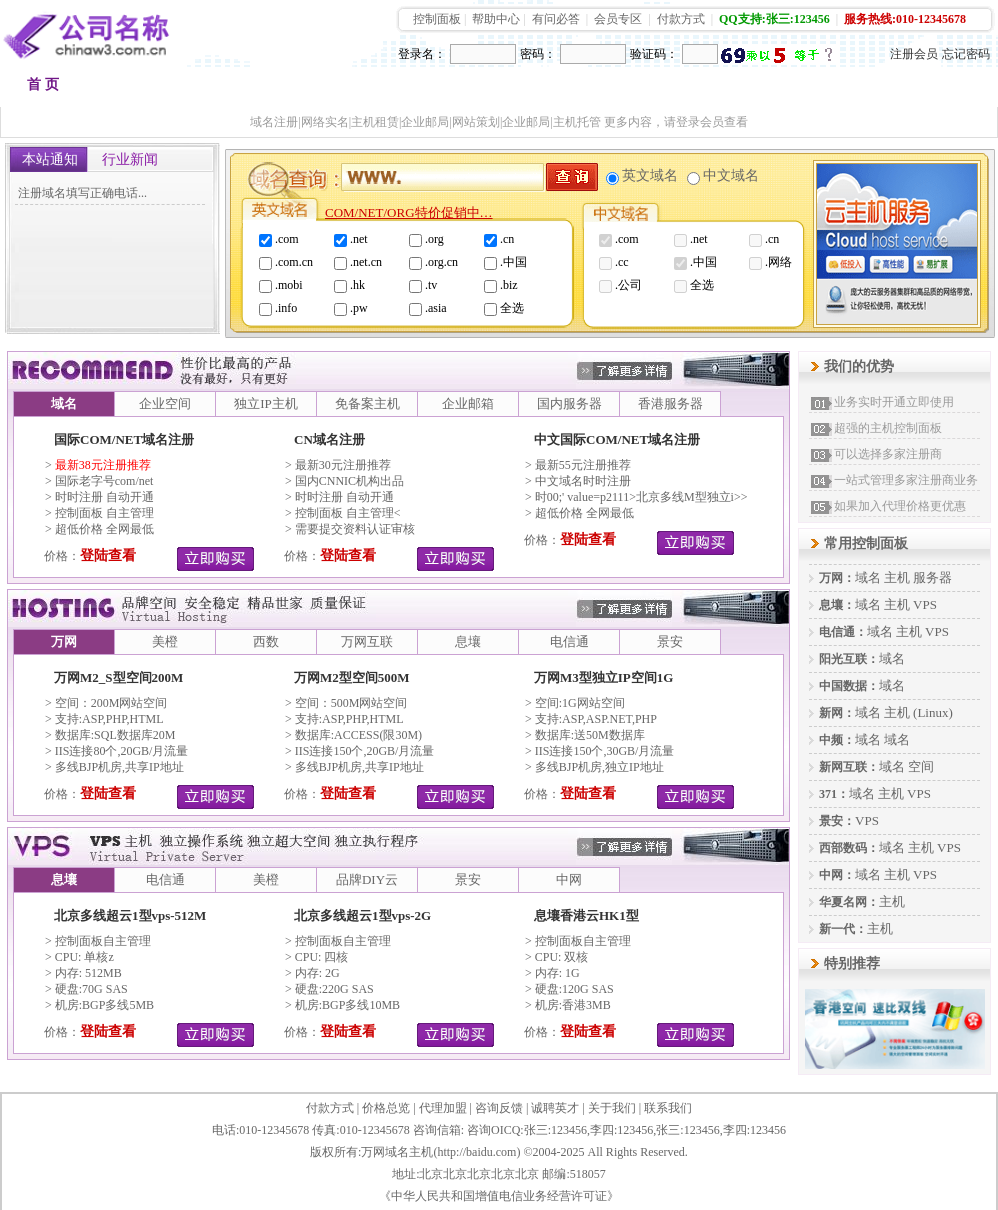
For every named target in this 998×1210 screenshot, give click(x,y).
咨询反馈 (499, 1108)
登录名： (422, 54)
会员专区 (618, 19)
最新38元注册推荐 (103, 465)
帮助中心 (496, 19)
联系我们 (668, 1108)
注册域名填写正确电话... (82, 193)
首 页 (43, 84)
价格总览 (386, 1108)
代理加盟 (443, 1108)
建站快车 (829, 89)
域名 (868, 577)
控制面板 (437, 19)
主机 (897, 577)
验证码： (654, 54)
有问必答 (556, 19)
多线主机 (431, 89)
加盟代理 (729, 89)
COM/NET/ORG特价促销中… (409, 212)
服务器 (932, 577)
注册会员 (914, 54)
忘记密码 (966, 54)
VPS (925, 604)
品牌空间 (231, 89)
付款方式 (681, 19)
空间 (921, 766)
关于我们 (612, 1108)
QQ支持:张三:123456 (774, 19)
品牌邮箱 (531, 89)
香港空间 (331, 89)
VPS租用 (630, 89)
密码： (538, 54)
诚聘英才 (555, 1108)
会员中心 (929, 89)
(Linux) (933, 712)
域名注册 (131, 89)
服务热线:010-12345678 (905, 19)
